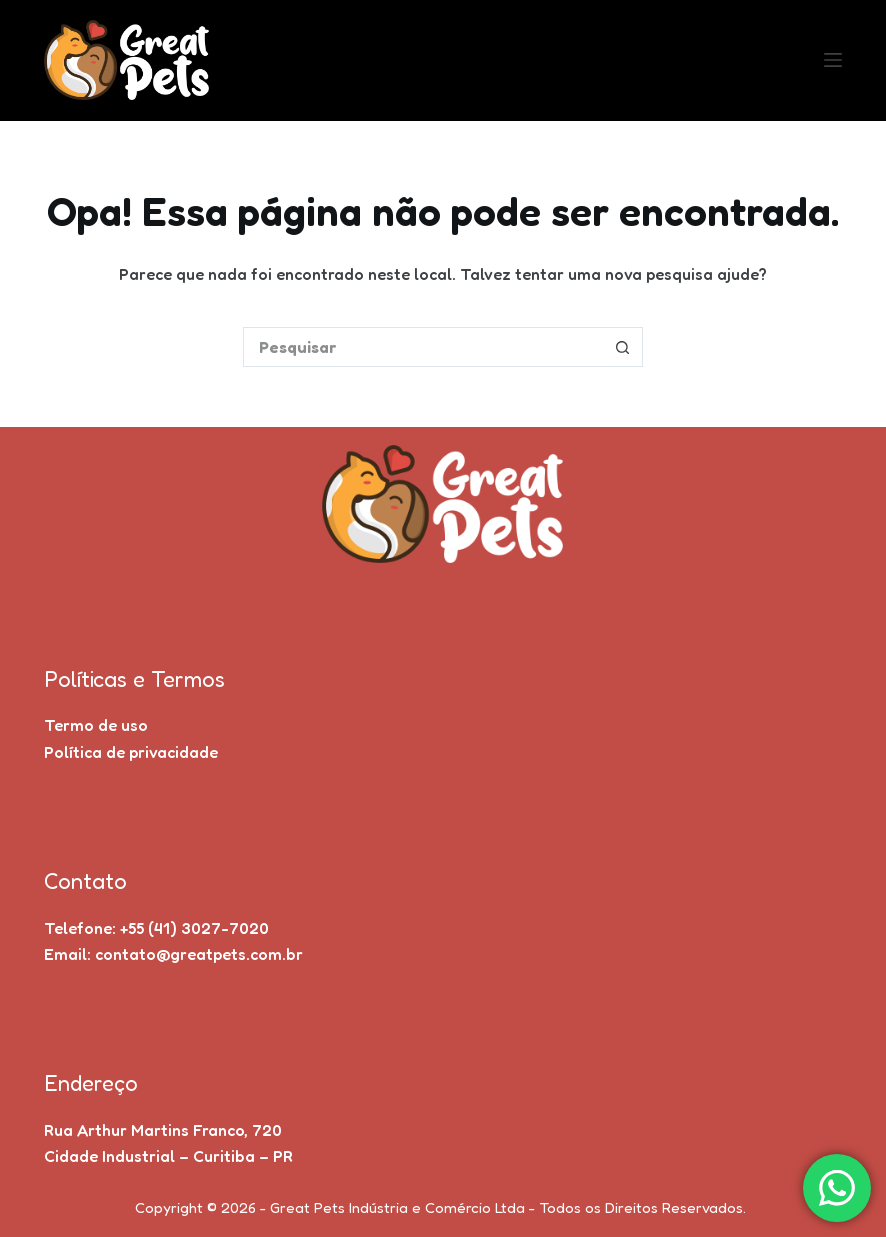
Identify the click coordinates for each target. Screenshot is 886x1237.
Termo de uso (96, 725)
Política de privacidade (131, 752)
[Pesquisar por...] (423, 347)
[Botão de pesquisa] (623, 347)
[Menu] (833, 60)
